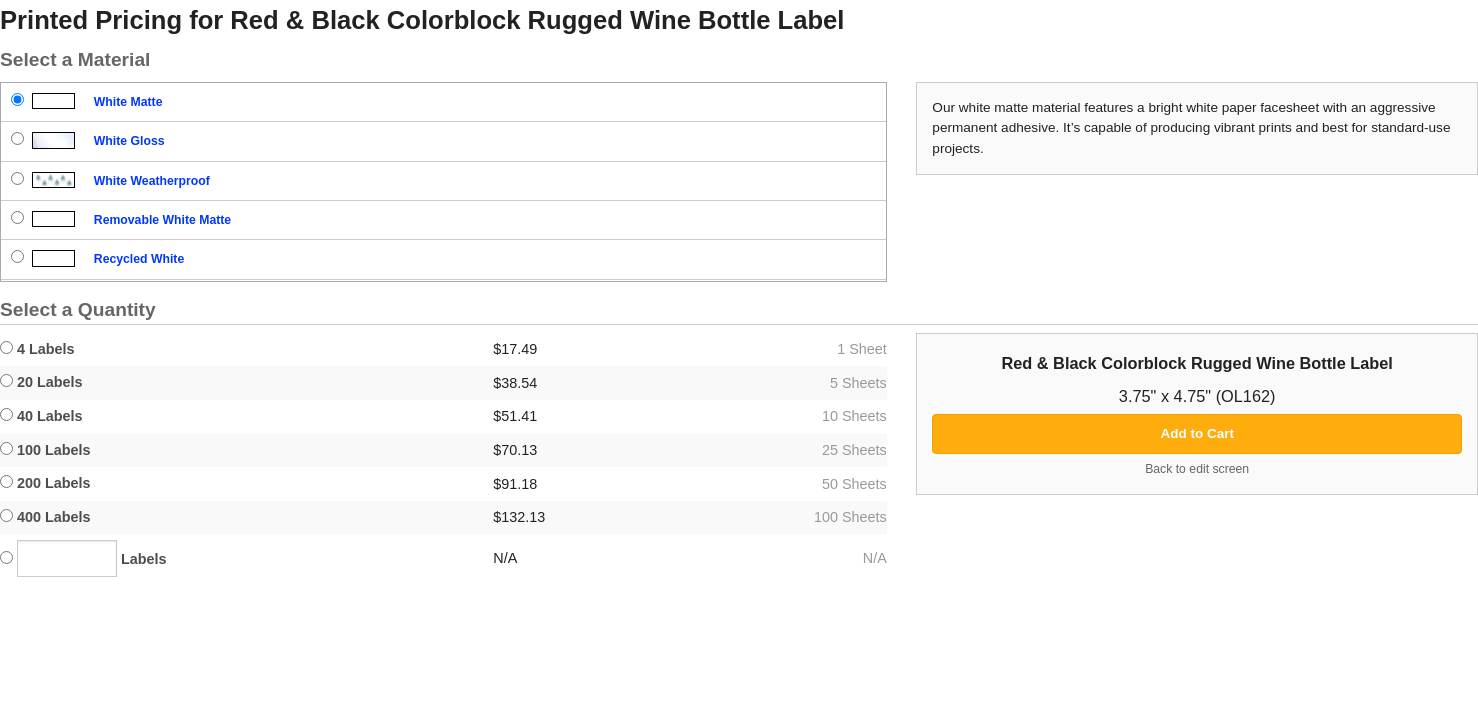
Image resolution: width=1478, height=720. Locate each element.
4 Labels (37, 349)
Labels (83, 558)
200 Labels (45, 483)
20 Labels (41, 382)
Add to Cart (1197, 433)
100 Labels (45, 450)
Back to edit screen (1197, 469)
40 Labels (41, 416)
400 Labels (45, 517)
